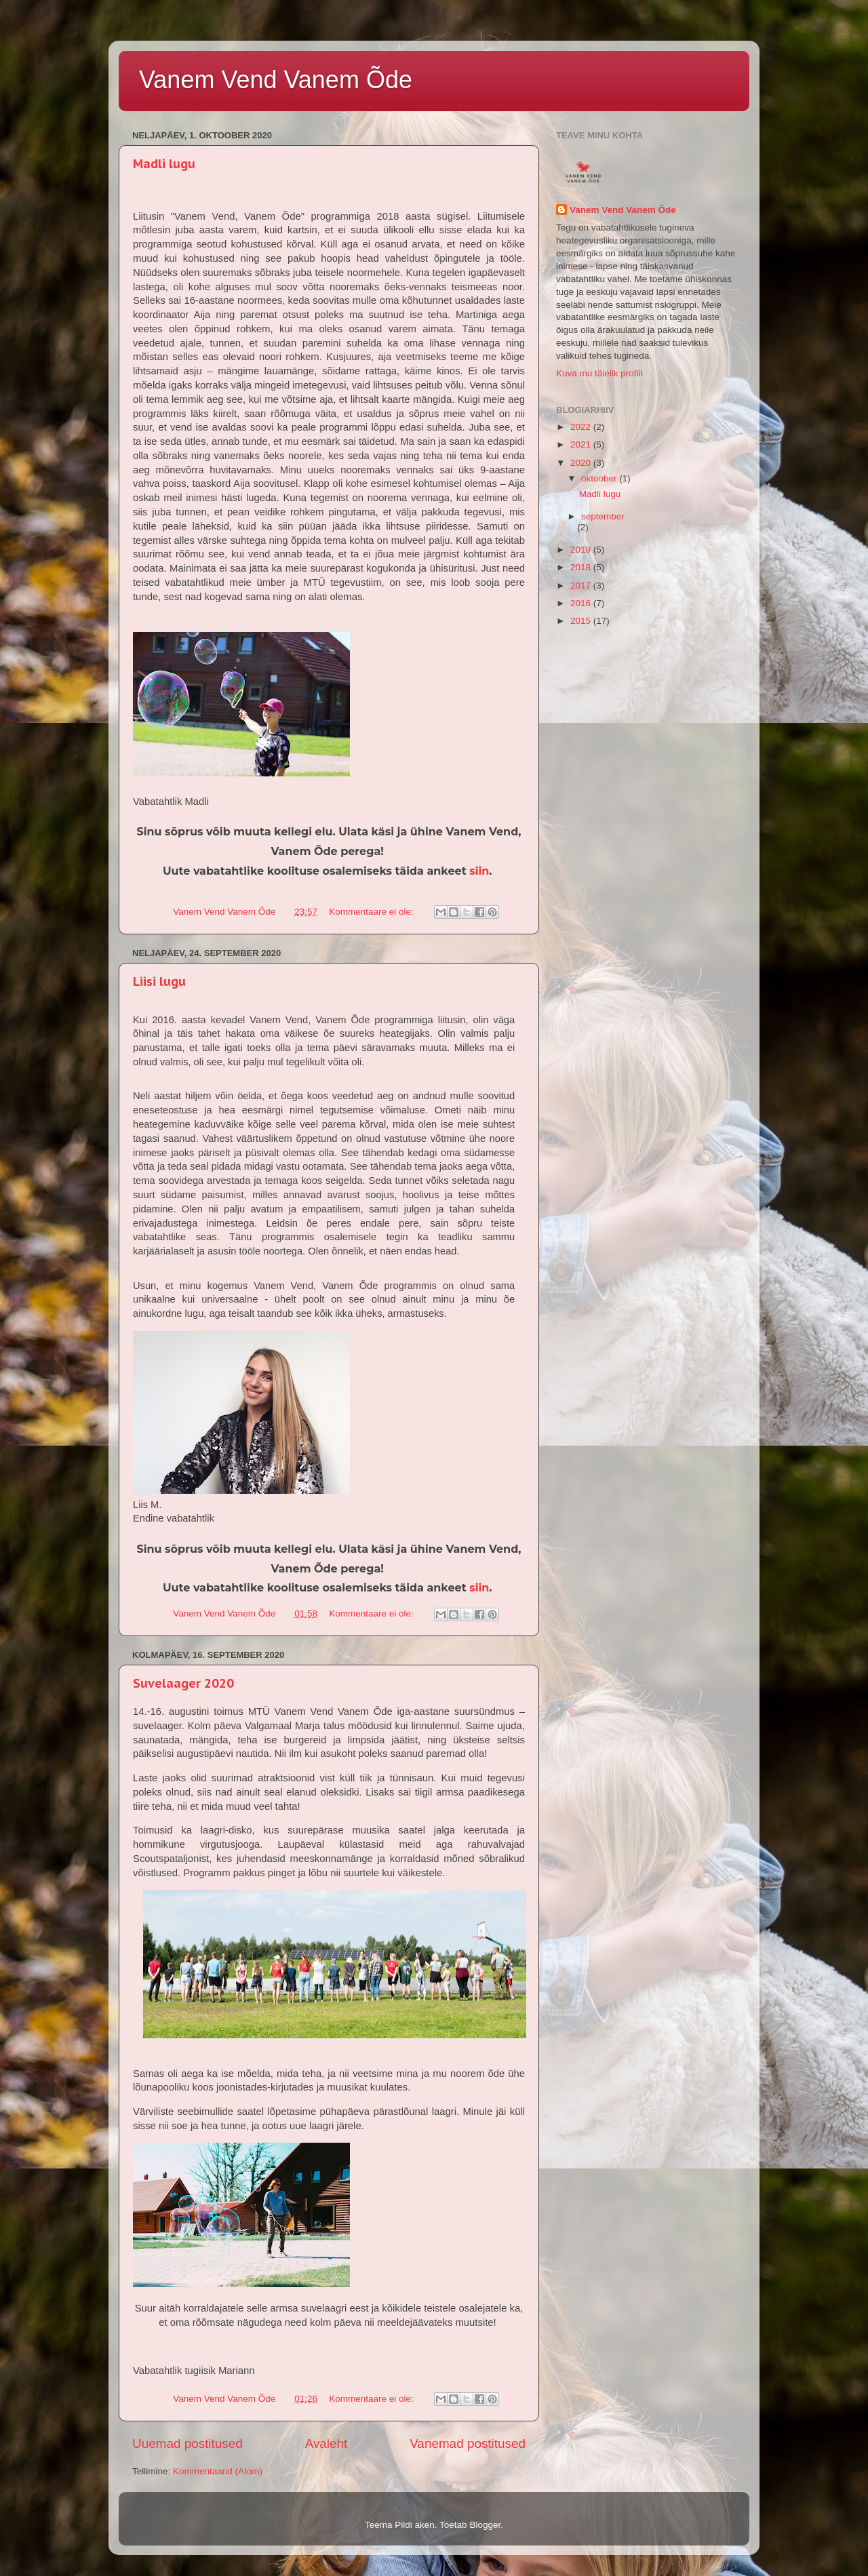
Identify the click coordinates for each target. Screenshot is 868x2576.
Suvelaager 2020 (183, 1683)
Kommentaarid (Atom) (217, 2471)
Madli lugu (164, 164)
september (603, 516)
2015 (581, 621)
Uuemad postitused (187, 2443)
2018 (581, 567)
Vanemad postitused (468, 2443)
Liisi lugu (159, 981)
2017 (581, 585)
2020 (581, 463)
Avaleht (326, 2443)
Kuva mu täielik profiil (599, 373)
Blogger (484, 2525)
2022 (581, 427)
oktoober (600, 478)
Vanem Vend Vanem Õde (275, 80)
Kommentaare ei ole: (372, 912)
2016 (581, 603)
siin (479, 871)
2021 (581, 444)
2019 (581, 549)
